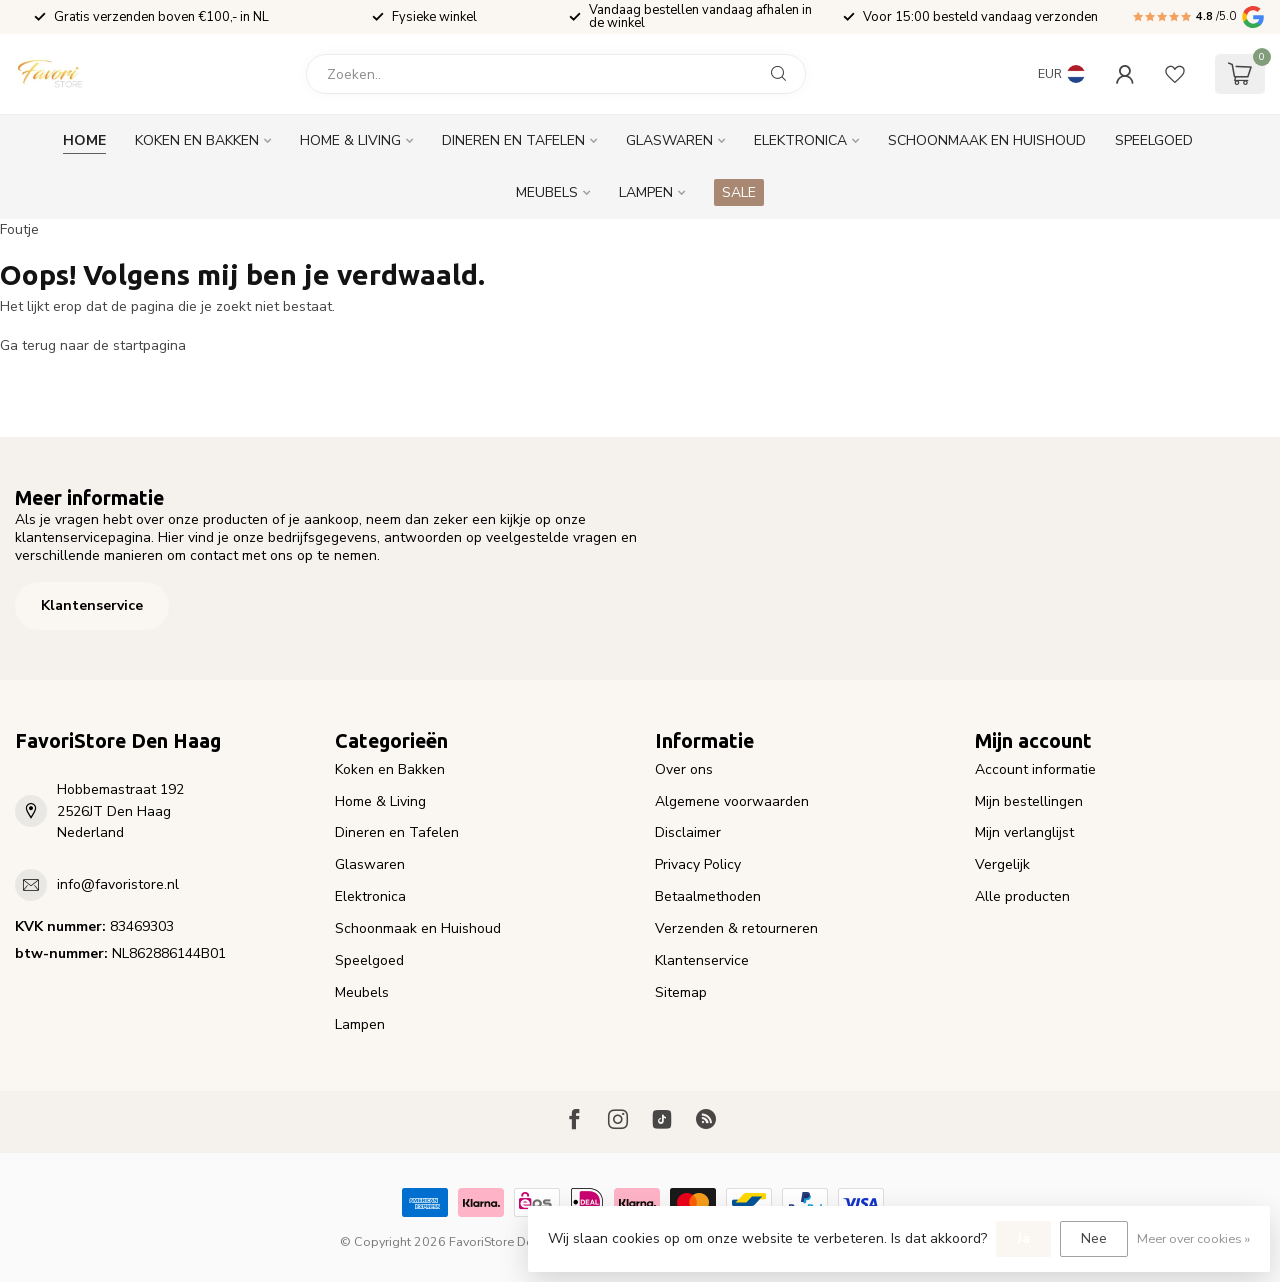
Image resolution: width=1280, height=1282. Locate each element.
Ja (1023, 1238)
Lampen (646, 192)
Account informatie (1035, 769)
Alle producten (1022, 896)
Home (84, 140)
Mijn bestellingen (1029, 801)
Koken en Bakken (197, 140)
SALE (739, 192)
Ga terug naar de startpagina (93, 345)
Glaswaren (669, 140)
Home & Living (350, 140)
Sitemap (681, 992)
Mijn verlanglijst (1024, 832)
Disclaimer (688, 832)
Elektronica (800, 140)
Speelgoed (1154, 140)
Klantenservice (92, 605)
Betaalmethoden (708, 896)
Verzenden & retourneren (736, 928)
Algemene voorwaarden (732, 801)
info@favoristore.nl (118, 884)
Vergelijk (1002, 864)
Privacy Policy (698, 864)
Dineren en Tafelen (513, 140)
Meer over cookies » (1193, 1238)
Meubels (547, 192)
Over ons (684, 769)
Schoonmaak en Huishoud (987, 140)
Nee (1094, 1238)
